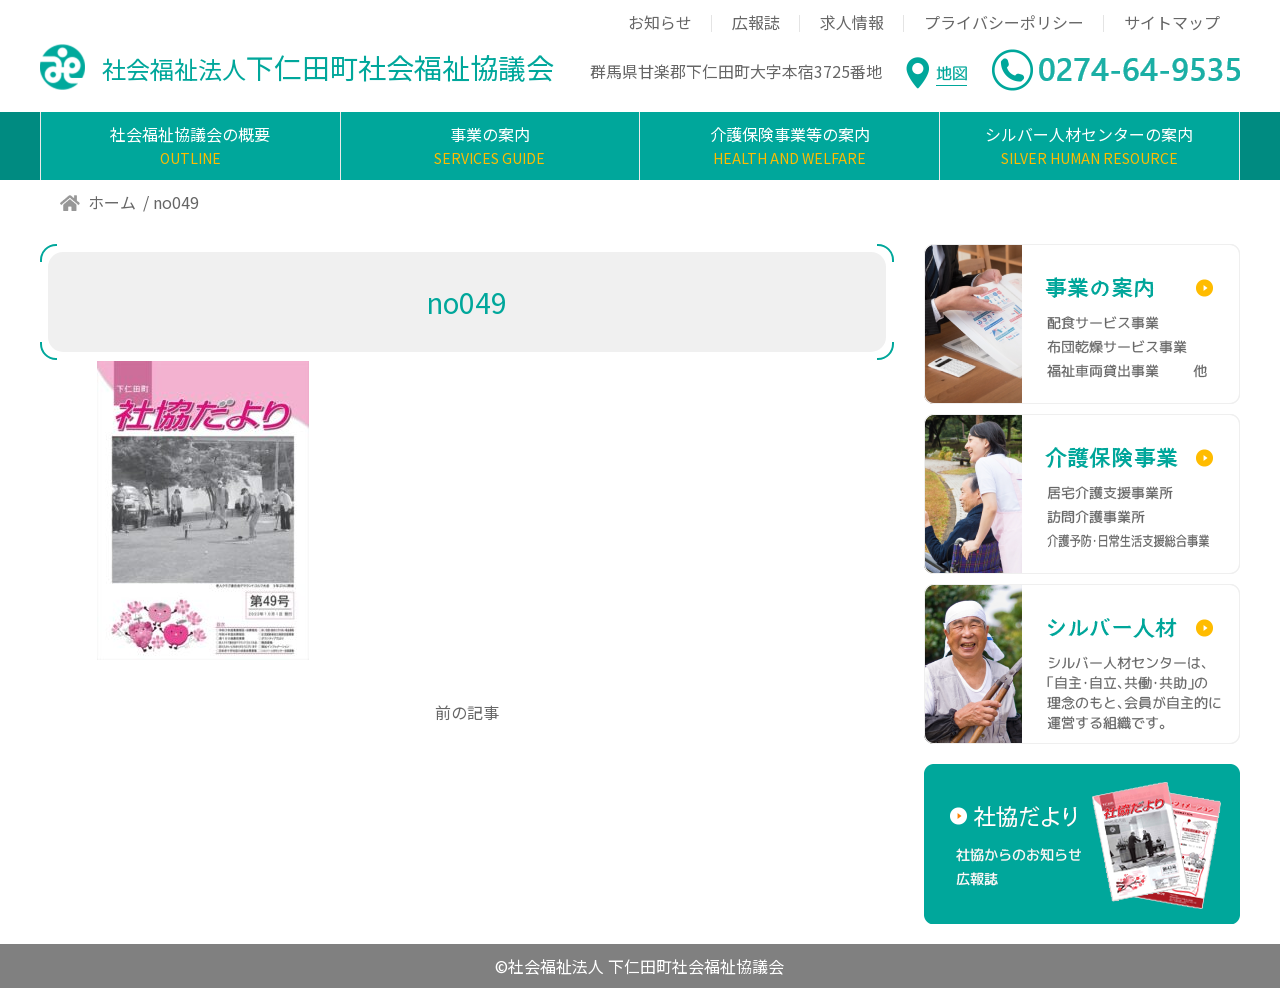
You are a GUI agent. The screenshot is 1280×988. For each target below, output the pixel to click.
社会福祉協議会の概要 (190, 146)
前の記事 (467, 712)
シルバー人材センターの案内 (1089, 146)
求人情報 (852, 22)
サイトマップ (1172, 22)
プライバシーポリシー (1004, 22)
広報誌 (756, 22)
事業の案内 (490, 146)
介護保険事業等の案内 (789, 146)
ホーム (112, 202)
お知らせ (660, 22)
